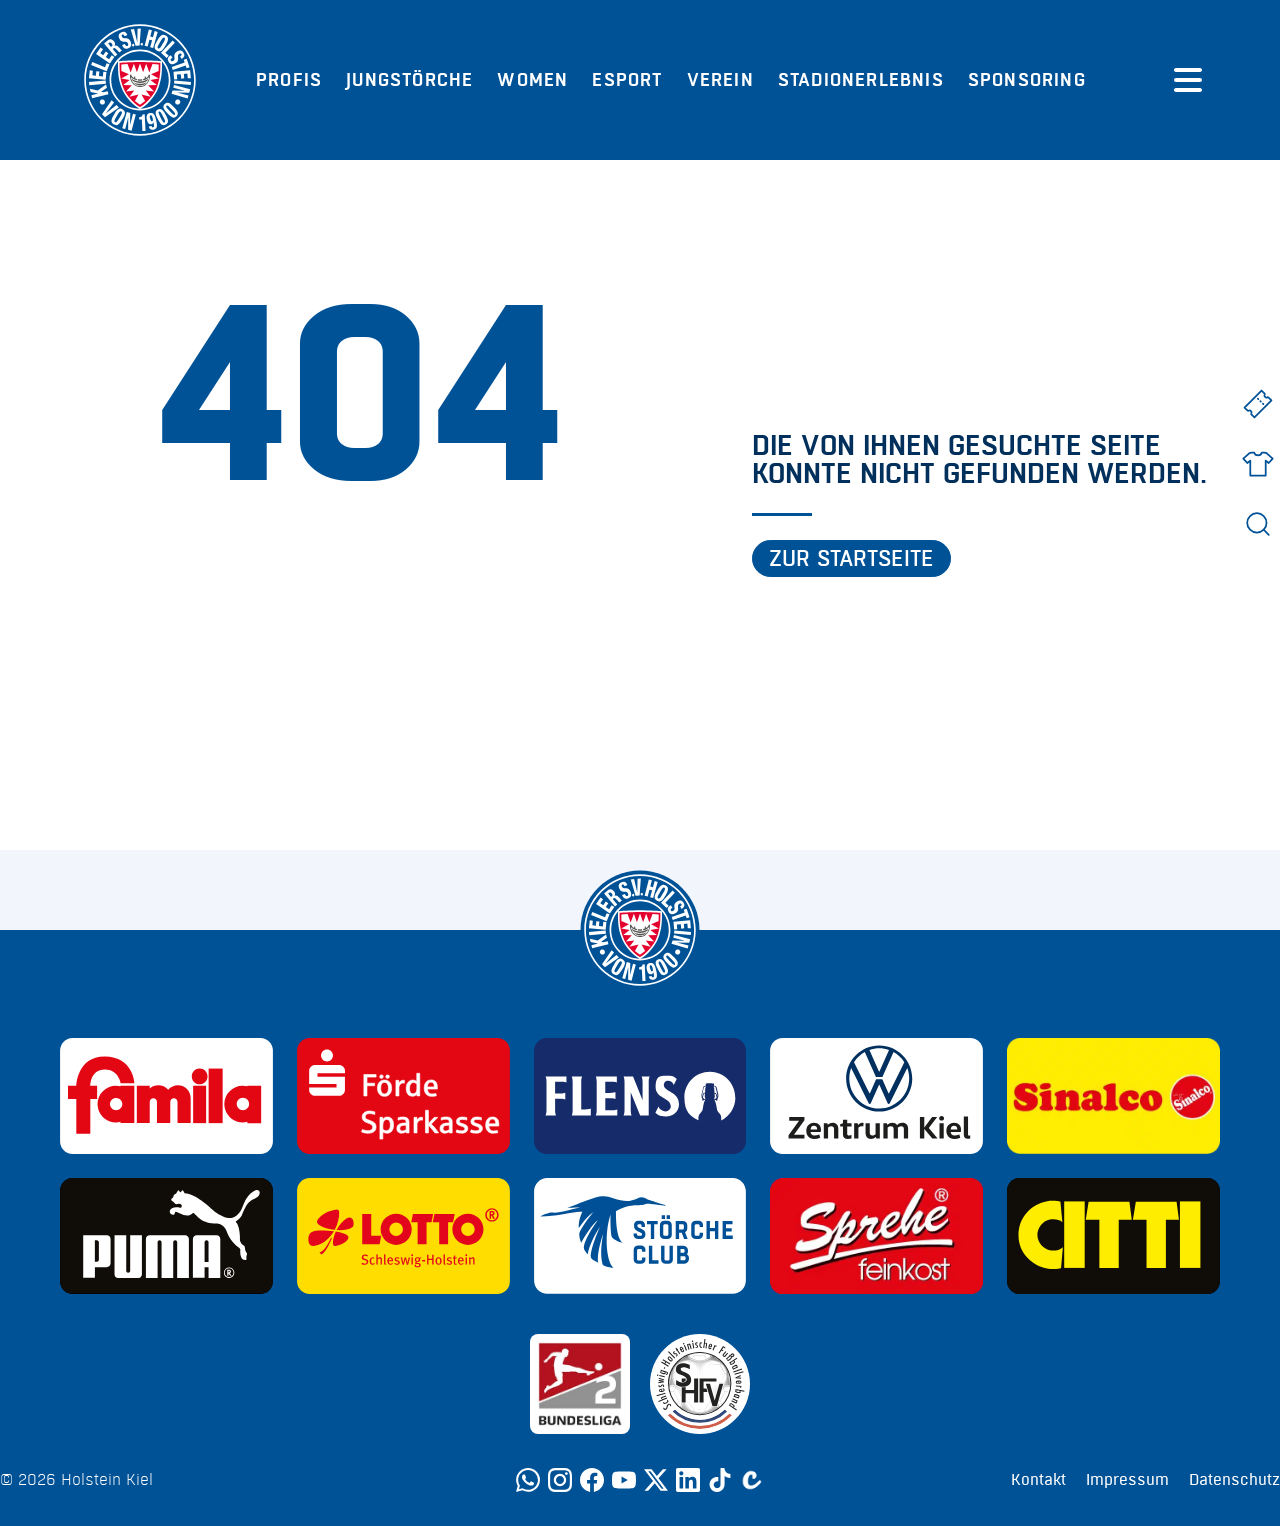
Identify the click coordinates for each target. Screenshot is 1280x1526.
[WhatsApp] (528, 1480)
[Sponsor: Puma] (166, 1236)
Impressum (1127, 1480)
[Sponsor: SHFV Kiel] (700, 1384)
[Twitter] (656, 1480)
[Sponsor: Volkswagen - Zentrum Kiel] (876, 1096)
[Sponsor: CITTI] (1113, 1236)
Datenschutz (1234, 1480)
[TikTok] (720, 1480)
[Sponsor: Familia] (166, 1096)
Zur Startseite (851, 559)
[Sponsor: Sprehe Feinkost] (876, 1236)
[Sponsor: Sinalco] (1113, 1096)
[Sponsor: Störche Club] (640, 1236)
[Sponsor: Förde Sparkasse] (403, 1096)
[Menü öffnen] (1188, 80)
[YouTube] (624, 1480)
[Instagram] (560, 1480)
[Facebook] (592, 1480)
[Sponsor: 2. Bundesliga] (580, 1384)
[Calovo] (752, 1480)
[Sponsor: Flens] (640, 1096)
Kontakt (1038, 1480)
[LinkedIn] (688, 1480)
